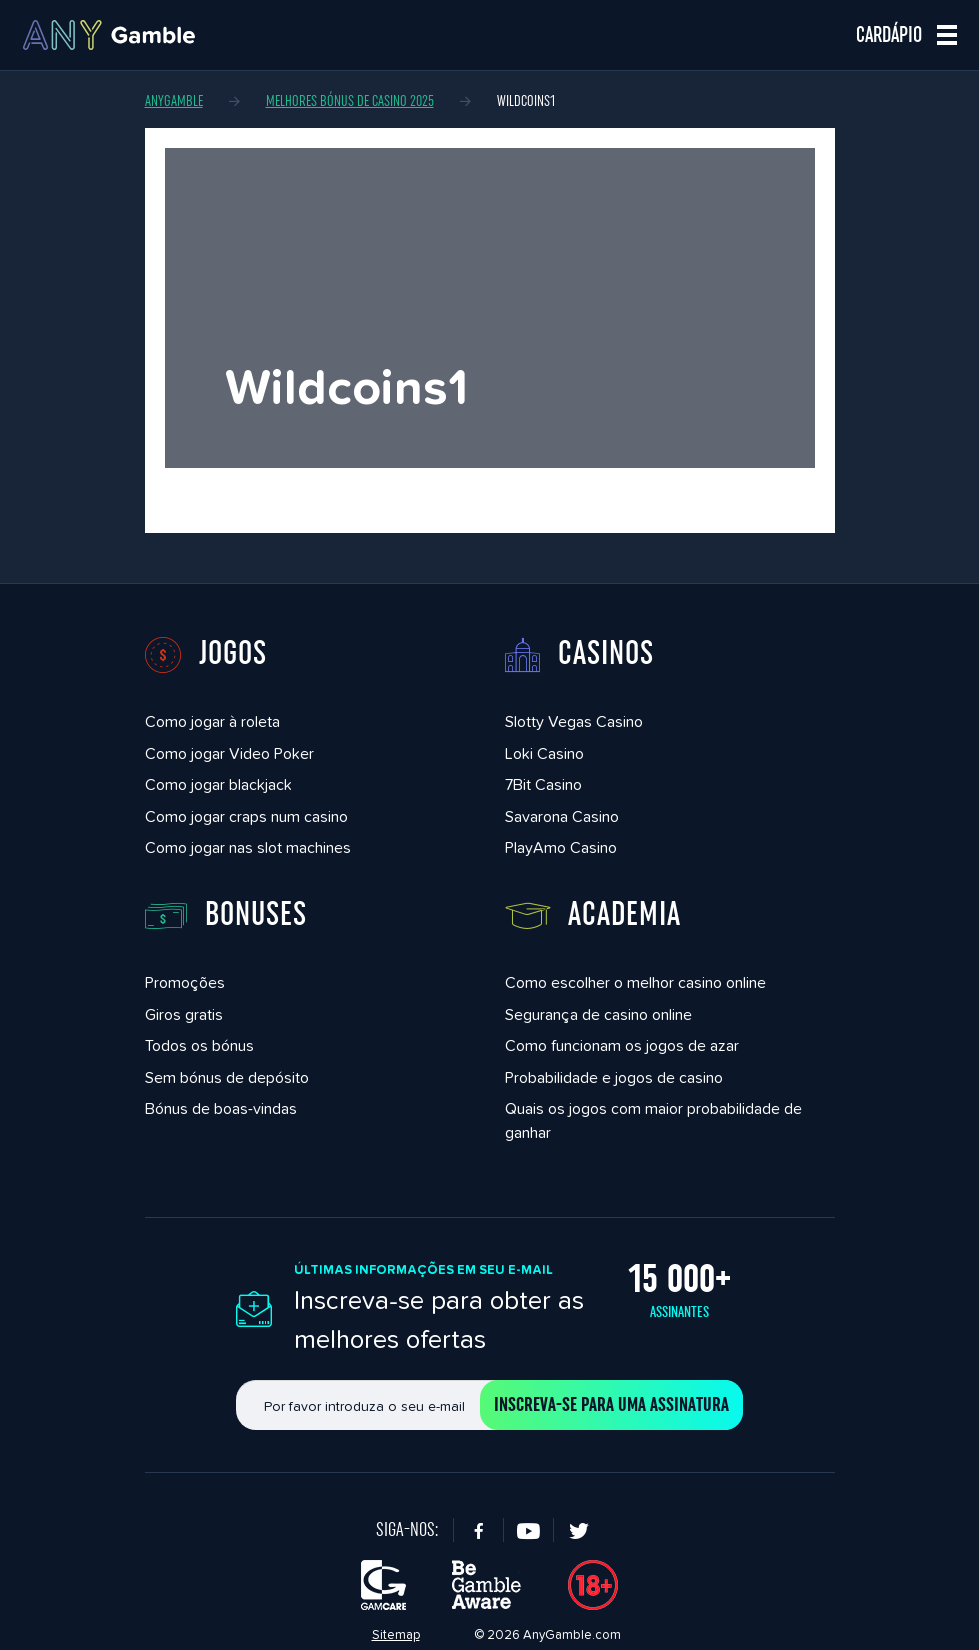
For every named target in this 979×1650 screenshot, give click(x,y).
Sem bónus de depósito (227, 1077)
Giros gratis (184, 1014)
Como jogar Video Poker (229, 753)
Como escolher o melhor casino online (635, 982)
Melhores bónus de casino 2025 (350, 101)
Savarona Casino (562, 816)
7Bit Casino (543, 784)
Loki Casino (544, 753)
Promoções (185, 982)
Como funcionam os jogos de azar (622, 1045)
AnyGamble (174, 101)
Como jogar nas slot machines (248, 847)
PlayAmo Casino (561, 847)
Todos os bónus (199, 1045)
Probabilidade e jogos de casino (614, 1077)
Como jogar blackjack (218, 784)
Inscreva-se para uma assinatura (611, 1405)
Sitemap (396, 1634)
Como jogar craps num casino (246, 816)
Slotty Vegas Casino (574, 721)
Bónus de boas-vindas (221, 1108)
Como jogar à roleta (212, 721)
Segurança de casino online (598, 1014)
